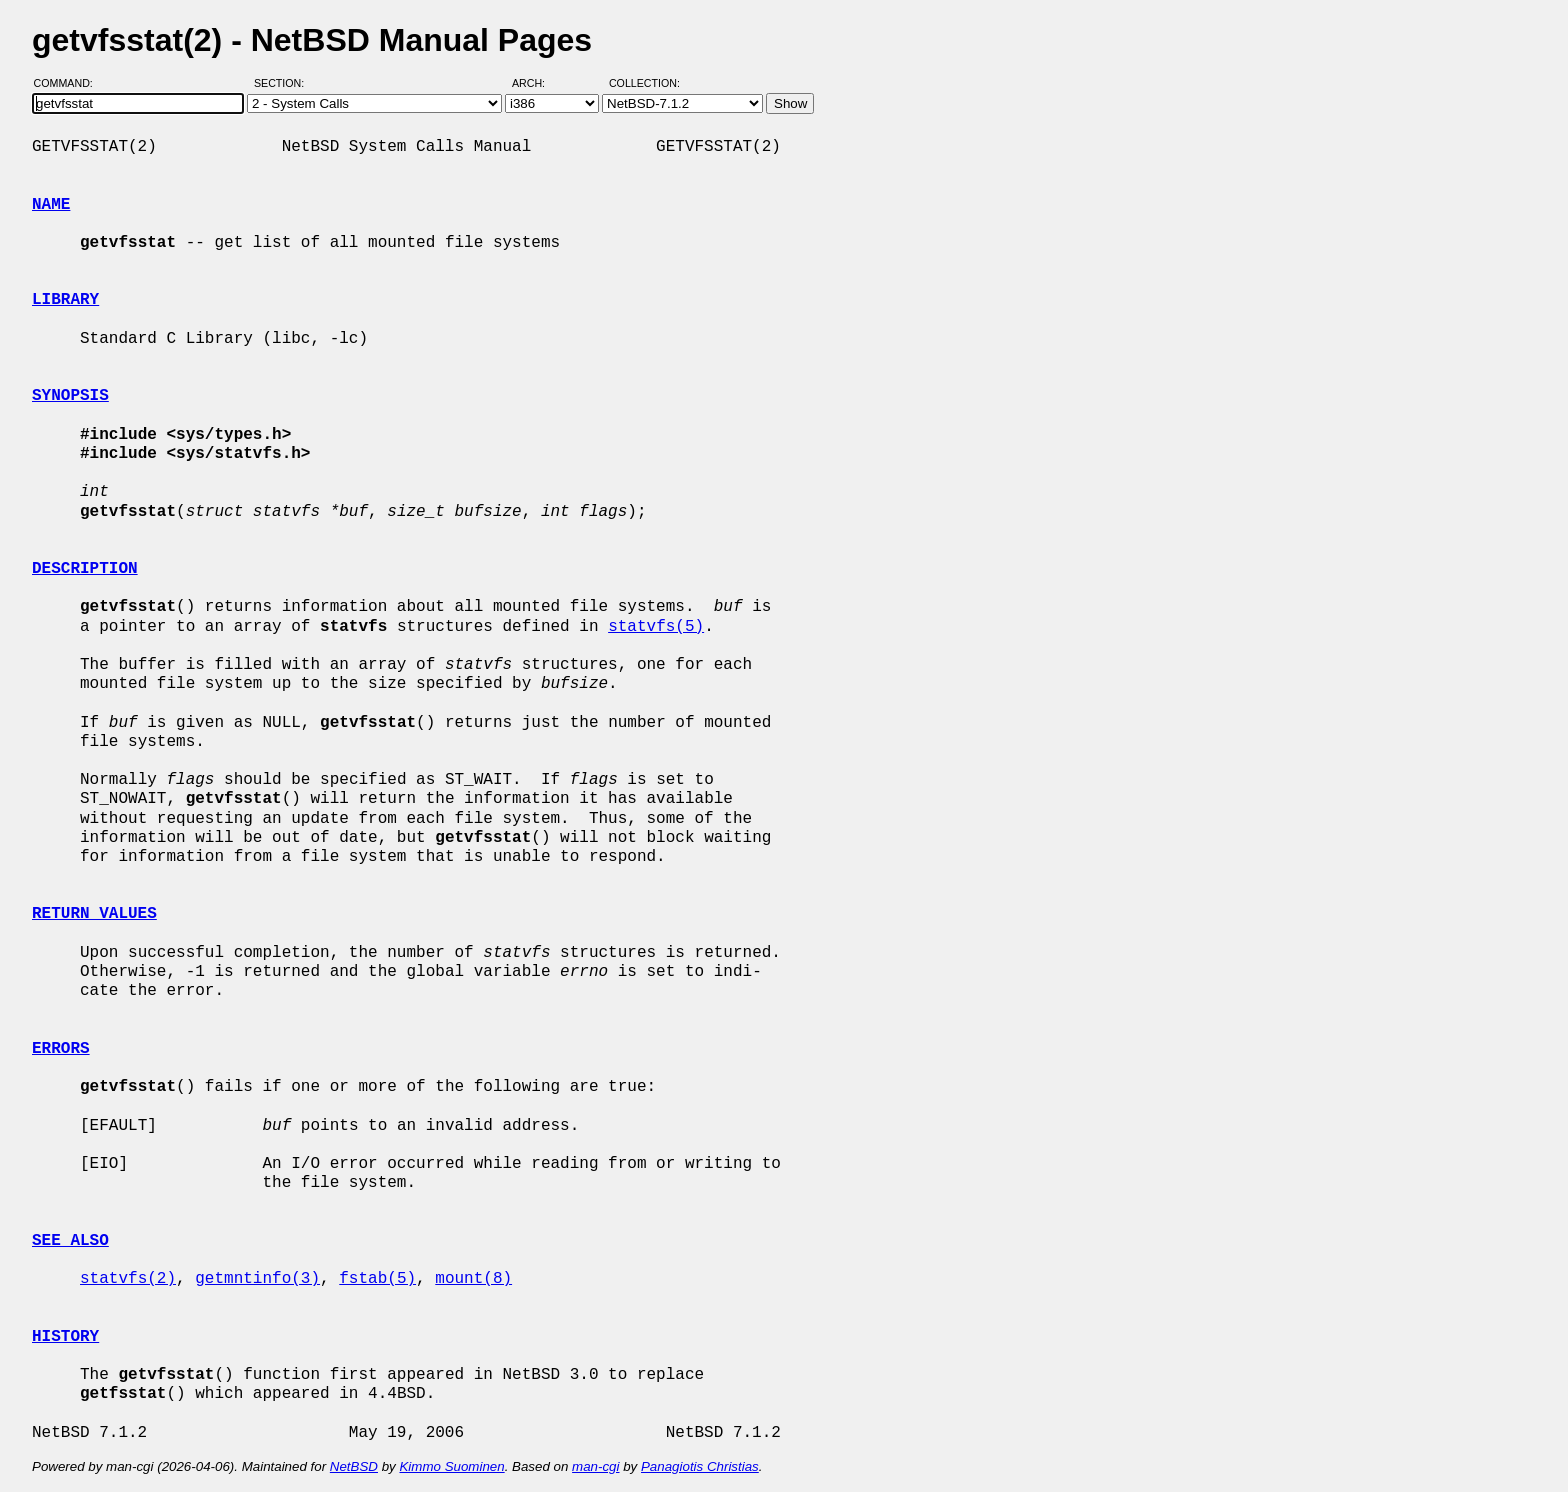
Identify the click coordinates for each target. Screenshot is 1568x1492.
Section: (283, 83)
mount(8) (473, 1279)
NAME (51, 205)
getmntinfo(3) (257, 1279)
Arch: (537, 83)
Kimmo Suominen (451, 1466)
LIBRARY (65, 300)
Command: (69, 83)
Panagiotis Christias (700, 1466)
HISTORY (65, 1337)
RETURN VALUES (94, 914)
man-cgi (595, 1466)
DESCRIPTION (85, 569)
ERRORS (61, 1049)
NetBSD (354, 1466)
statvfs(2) (128, 1279)
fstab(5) (377, 1279)
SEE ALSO (70, 1241)
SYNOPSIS (70, 396)
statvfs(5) (656, 627)
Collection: (644, 83)
